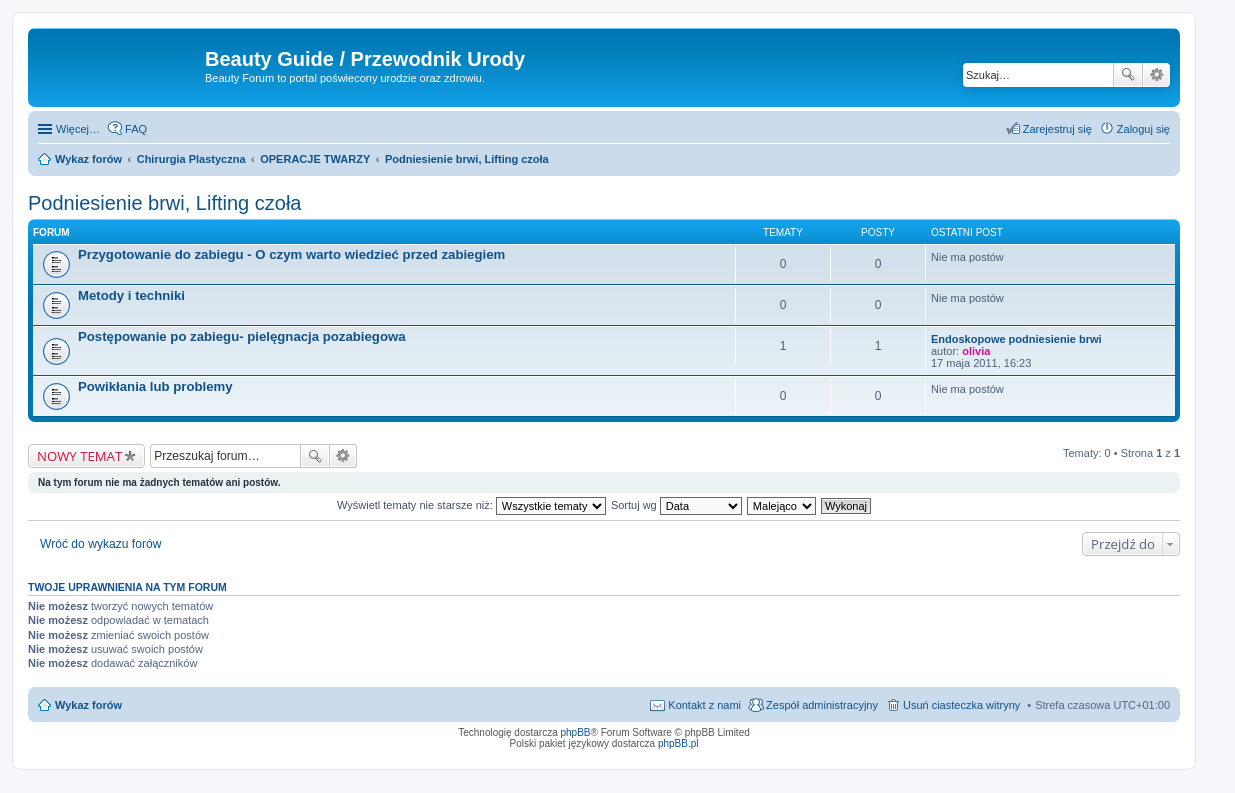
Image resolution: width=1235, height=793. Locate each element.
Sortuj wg (676, 505)
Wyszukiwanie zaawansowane (1156, 75)
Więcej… (78, 129)
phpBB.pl (678, 743)
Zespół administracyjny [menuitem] (822, 705)
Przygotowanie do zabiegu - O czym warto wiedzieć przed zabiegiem (291, 254)
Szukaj (1128, 75)
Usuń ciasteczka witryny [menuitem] (961, 705)
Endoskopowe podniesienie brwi (1016, 339)
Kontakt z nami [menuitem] (704, 705)
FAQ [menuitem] (136, 129)
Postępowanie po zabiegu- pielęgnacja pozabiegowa (242, 336)
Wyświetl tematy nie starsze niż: (471, 505)
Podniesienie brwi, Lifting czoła (165, 203)
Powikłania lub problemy (155, 386)
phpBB (576, 732)
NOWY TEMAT (79, 456)
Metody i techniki (131, 295)
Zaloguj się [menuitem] (1143, 129)
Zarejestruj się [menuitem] (1057, 129)
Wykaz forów (88, 705)
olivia (976, 351)
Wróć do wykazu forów (100, 544)
